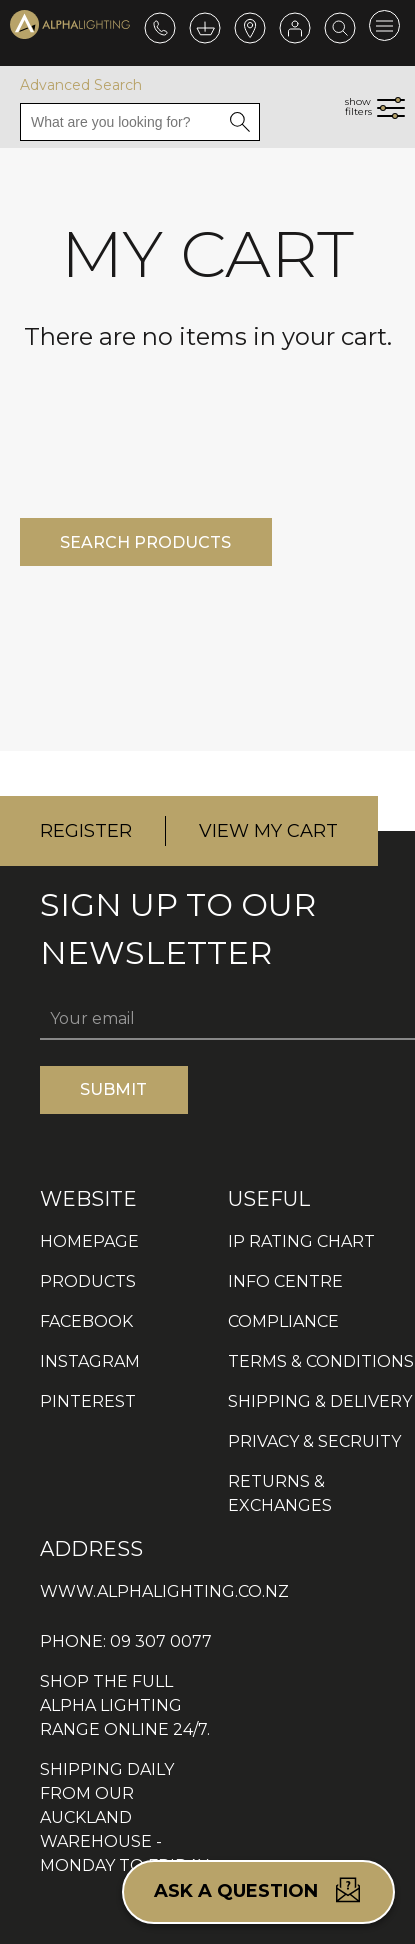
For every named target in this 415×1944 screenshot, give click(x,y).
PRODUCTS (88, 1281)
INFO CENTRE (285, 1281)
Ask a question (258, 1890)
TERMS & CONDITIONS (321, 1361)
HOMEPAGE (89, 1241)
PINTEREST (88, 1401)
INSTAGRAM (90, 1361)
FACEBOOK (86, 1321)
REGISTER (86, 831)
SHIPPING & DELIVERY (320, 1401)
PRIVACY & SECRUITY (314, 1441)
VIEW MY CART (268, 831)
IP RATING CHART (301, 1241)
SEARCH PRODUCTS (145, 542)
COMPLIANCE (283, 1321)
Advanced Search (81, 85)
